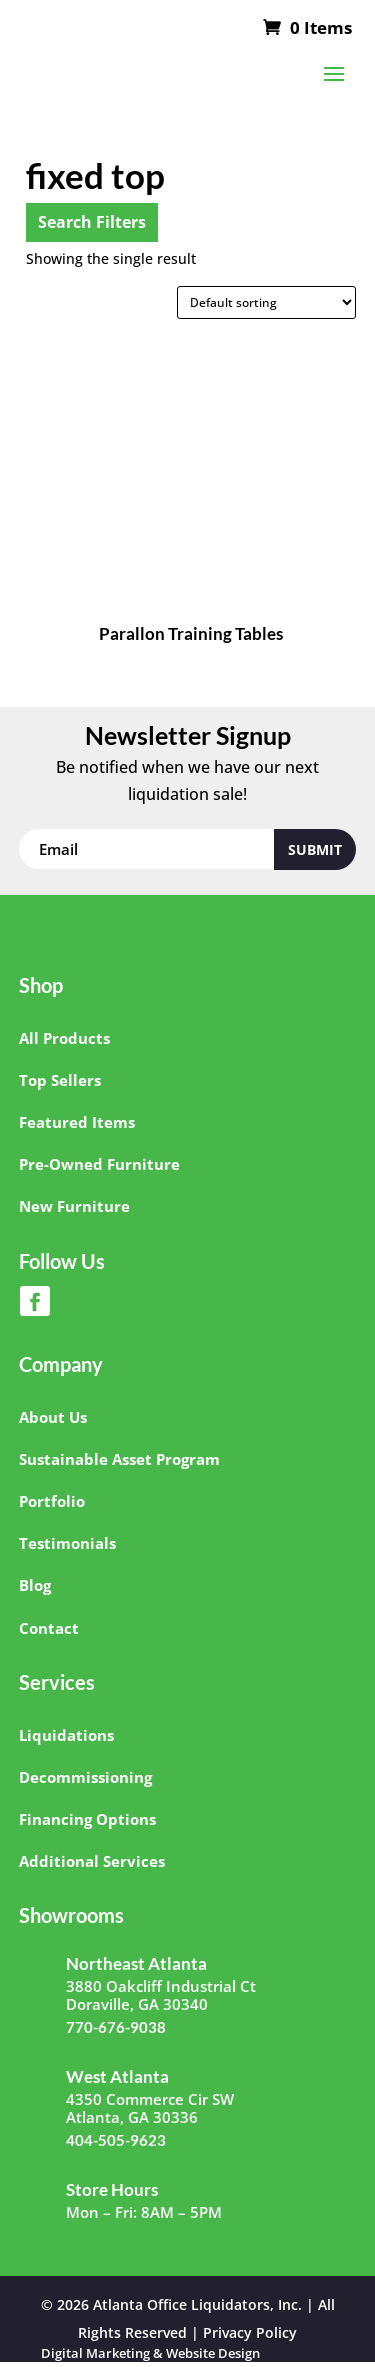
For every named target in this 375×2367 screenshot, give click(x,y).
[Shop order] (266, 302)
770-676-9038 (116, 2027)
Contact (49, 1628)
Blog (35, 1585)
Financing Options (87, 1819)
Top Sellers (60, 1080)
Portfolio (52, 1501)
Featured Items (77, 1122)
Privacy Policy (250, 2332)
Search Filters (92, 222)
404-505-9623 (116, 2140)
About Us (53, 1417)
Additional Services (92, 1861)
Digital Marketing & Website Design (150, 2353)
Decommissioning (85, 1777)
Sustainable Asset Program (119, 1459)
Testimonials (67, 1543)
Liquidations (66, 1735)
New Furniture (74, 1206)
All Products (64, 1038)
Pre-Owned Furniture (99, 1164)
